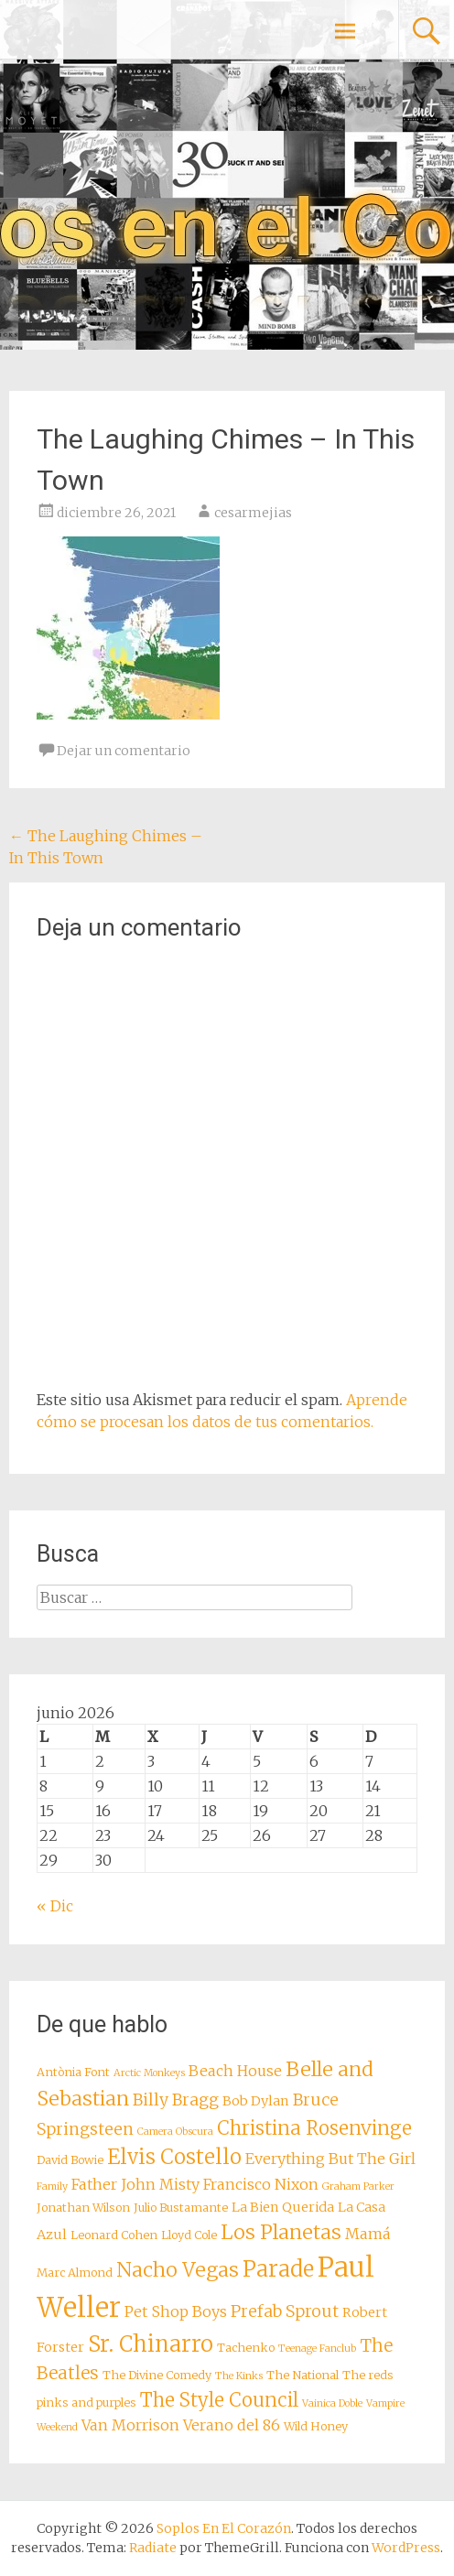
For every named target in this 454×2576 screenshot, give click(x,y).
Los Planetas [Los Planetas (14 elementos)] (281, 2232)
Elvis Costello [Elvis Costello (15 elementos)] (174, 2157)
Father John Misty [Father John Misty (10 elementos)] (135, 2184)
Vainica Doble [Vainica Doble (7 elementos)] (332, 2403)
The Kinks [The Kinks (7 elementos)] (239, 2376)
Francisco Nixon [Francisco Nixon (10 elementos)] (261, 2184)
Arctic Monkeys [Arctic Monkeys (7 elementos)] (149, 2073)
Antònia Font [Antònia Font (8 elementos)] (73, 2072)
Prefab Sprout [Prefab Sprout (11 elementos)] (285, 2311)
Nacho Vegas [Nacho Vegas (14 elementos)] (177, 2269)
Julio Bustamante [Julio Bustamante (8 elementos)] (181, 2207)
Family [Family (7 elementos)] (52, 2186)
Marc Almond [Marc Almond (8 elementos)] (75, 2272)
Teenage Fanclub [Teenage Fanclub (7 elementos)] (317, 2348)
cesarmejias (253, 512)
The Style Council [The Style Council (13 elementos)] (219, 2400)
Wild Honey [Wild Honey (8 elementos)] (316, 2426)
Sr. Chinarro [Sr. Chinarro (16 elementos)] (150, 2344)
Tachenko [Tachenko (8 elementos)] (246, 2347)
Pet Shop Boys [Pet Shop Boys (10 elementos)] (175, 2311)
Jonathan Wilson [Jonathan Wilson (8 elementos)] (83, 2207)
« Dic (55, 1906)
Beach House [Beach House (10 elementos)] (235, 2071)
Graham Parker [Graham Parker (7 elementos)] (358, 2186)
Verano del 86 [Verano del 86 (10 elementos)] (231, 2425)
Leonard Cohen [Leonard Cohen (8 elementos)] (113, 2235)
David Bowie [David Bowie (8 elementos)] (70, 2160)
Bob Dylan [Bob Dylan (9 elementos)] (255, 2101)
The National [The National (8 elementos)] (302, 2375)
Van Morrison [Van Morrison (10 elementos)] (130, 2425)
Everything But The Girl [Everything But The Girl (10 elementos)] (330, 2158)
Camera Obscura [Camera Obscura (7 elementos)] (175, 2132)
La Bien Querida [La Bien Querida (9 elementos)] (283, 2207)
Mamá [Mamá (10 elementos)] (368, 2233)
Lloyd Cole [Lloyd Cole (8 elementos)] (189, 2235)
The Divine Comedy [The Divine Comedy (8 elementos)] (157, 2375)
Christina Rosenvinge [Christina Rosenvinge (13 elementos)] (314, 2128)
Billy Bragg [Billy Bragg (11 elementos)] (176, 2100)
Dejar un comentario (123, 750)
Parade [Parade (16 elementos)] (278, 2269)
